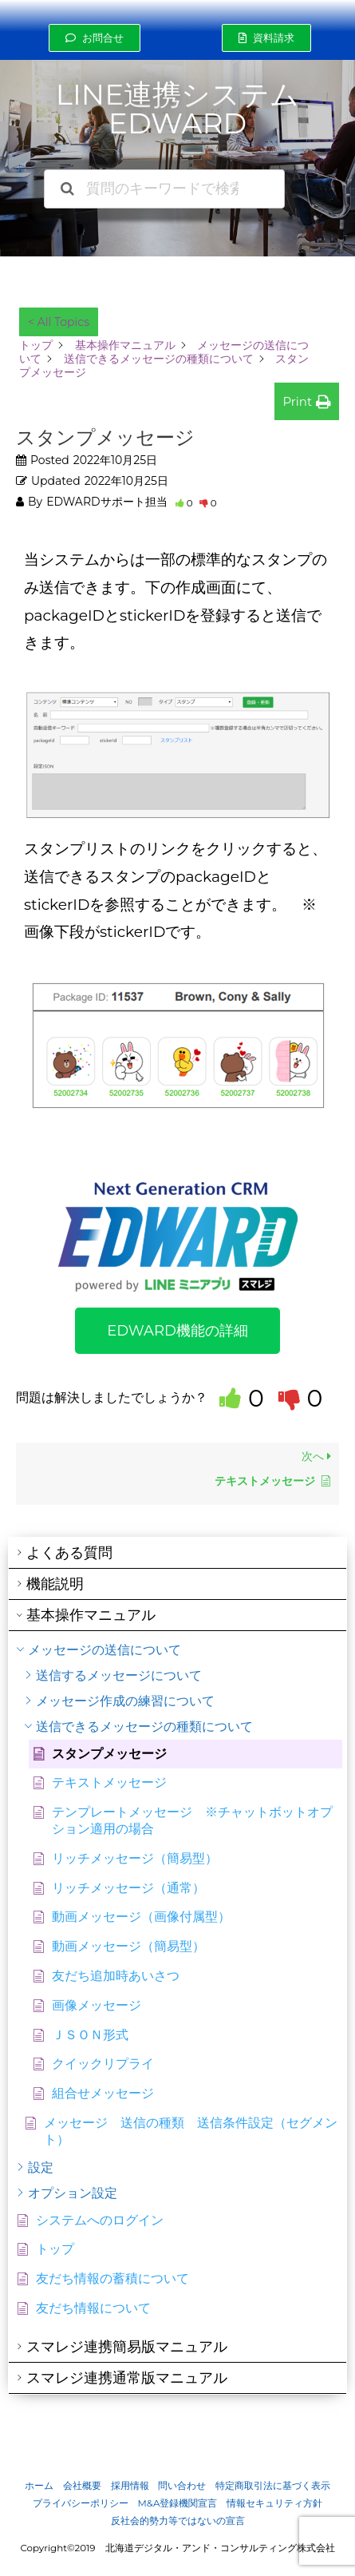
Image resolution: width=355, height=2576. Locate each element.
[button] (94, 38)
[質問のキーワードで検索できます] (164, 189)
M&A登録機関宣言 (178, 2503)
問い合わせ (182, 2485)
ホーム (39, 2485)
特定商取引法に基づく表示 (272, 2485)
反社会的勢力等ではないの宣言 (178, 2520)
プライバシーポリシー (80, 2503)
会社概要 (82, 2485)
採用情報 (130, 2485)
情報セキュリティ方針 (274, 2503)
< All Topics (58, 322)
